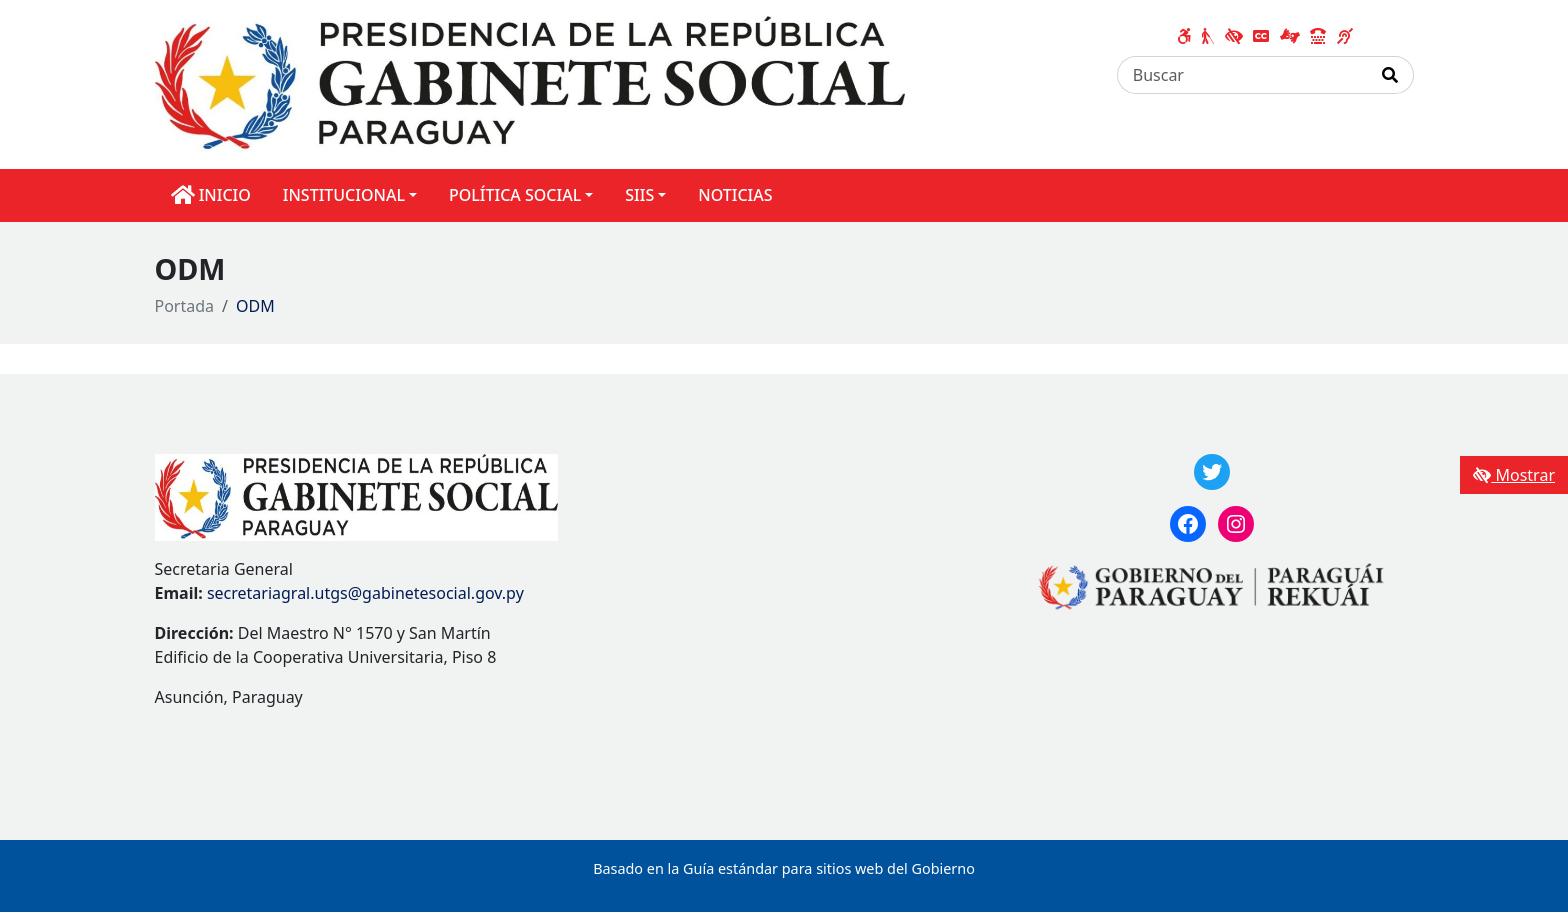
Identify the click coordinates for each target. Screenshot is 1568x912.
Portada (185, 306)
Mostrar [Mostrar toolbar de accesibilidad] (1514, 475)
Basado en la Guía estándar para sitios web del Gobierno (784, 868)
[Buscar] (1242, 75)
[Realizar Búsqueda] (1390, 75)
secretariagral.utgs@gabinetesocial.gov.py (365, 593)
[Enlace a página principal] (530, 83)
